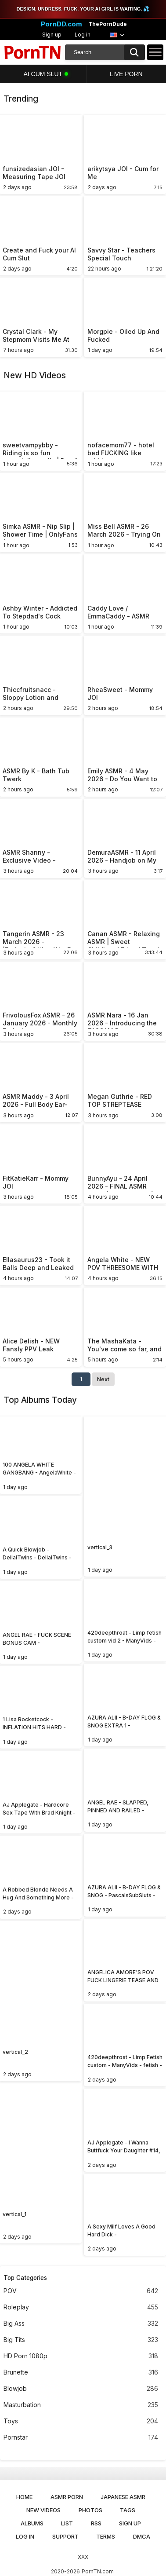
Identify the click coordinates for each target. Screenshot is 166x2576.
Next (103, 1379)
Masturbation (81, 2405)
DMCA (141, 2536)
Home (24, 2496)
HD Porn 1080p (81, 2356)
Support (65, 2536)
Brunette (81, 2372)
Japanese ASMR (123, 2496)
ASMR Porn (67, 2496)
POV (81, 2291)
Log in (82, 34)
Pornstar (81, 2437)
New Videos (43, 2510)
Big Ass (81, 2323)
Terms (105, 2536)
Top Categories (25, 2277)
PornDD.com (61, 24)
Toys (81, 2421)
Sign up (51, 34)
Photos (90, 2510)
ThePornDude (107, 24)
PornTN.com (98, 2571)
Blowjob (81, 2389)
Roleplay (81, 2307)
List (67, 2523)
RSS (96, 2523)
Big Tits (81, 2340)
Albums (32, 2523)
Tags (127, 2510)
